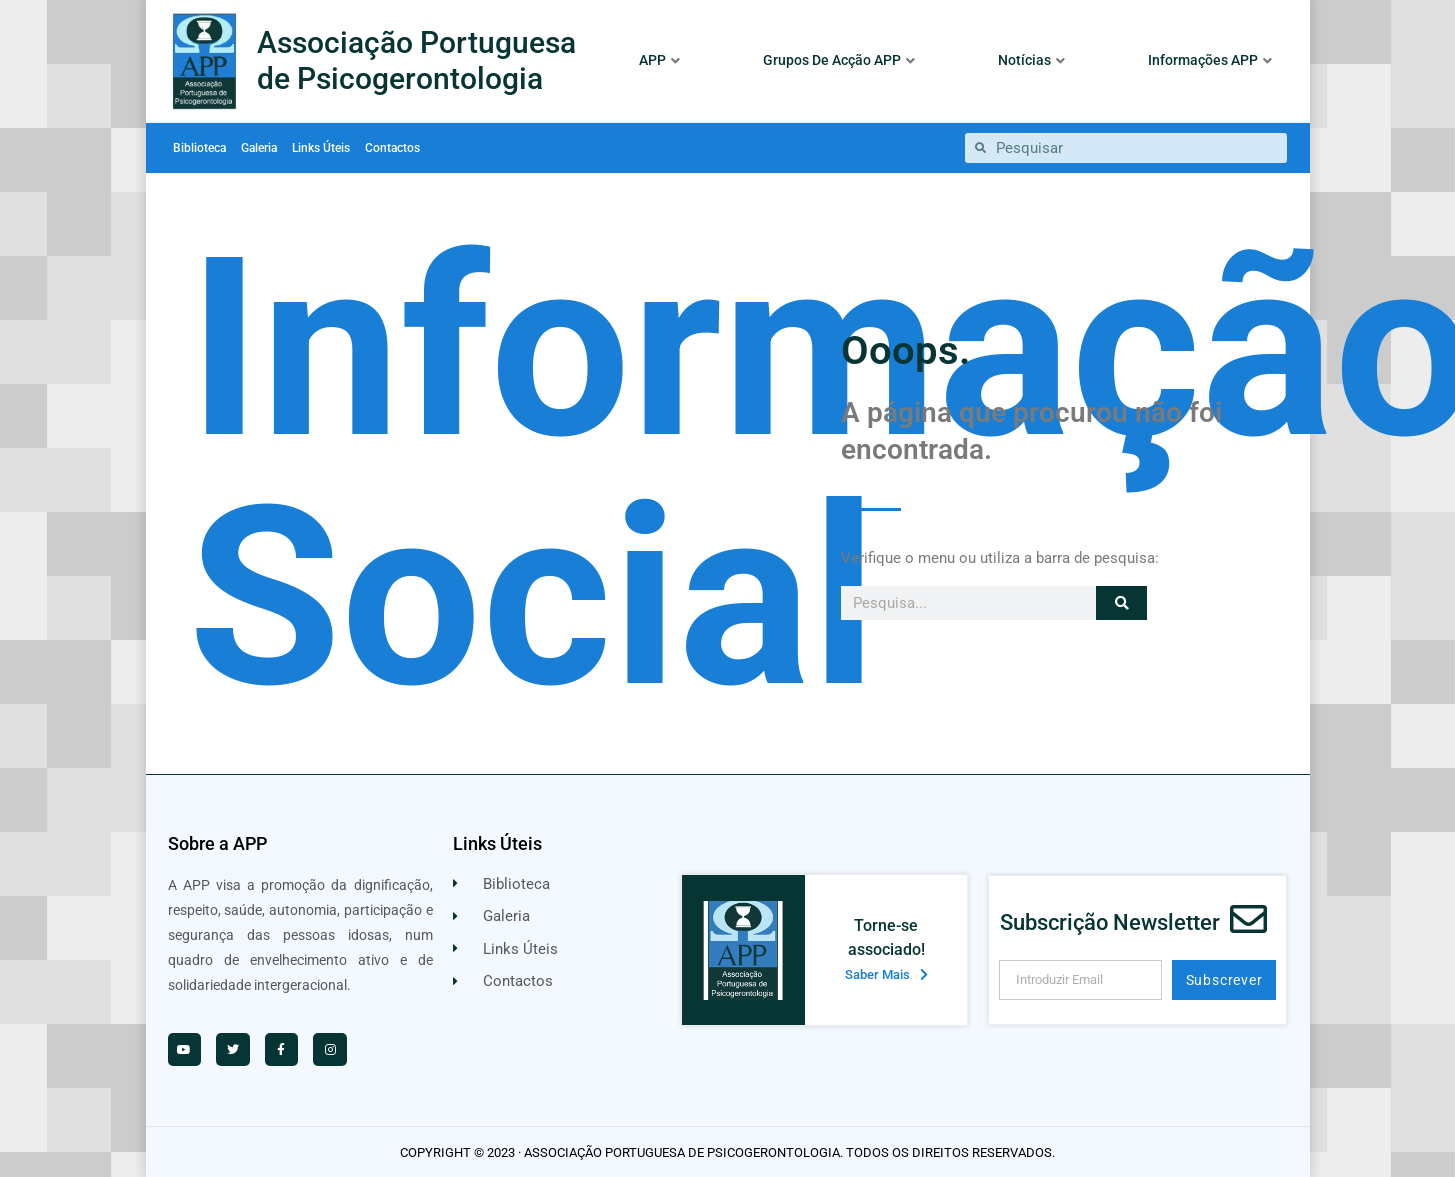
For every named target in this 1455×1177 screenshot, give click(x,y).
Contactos (392, 148)
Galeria (259, 148)
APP (659, 60)
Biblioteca (199, 148)
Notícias (1031, 60)
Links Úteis (321, 148)
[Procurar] (1121, 603)
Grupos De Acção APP (839, 60)
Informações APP (1210, 60)
